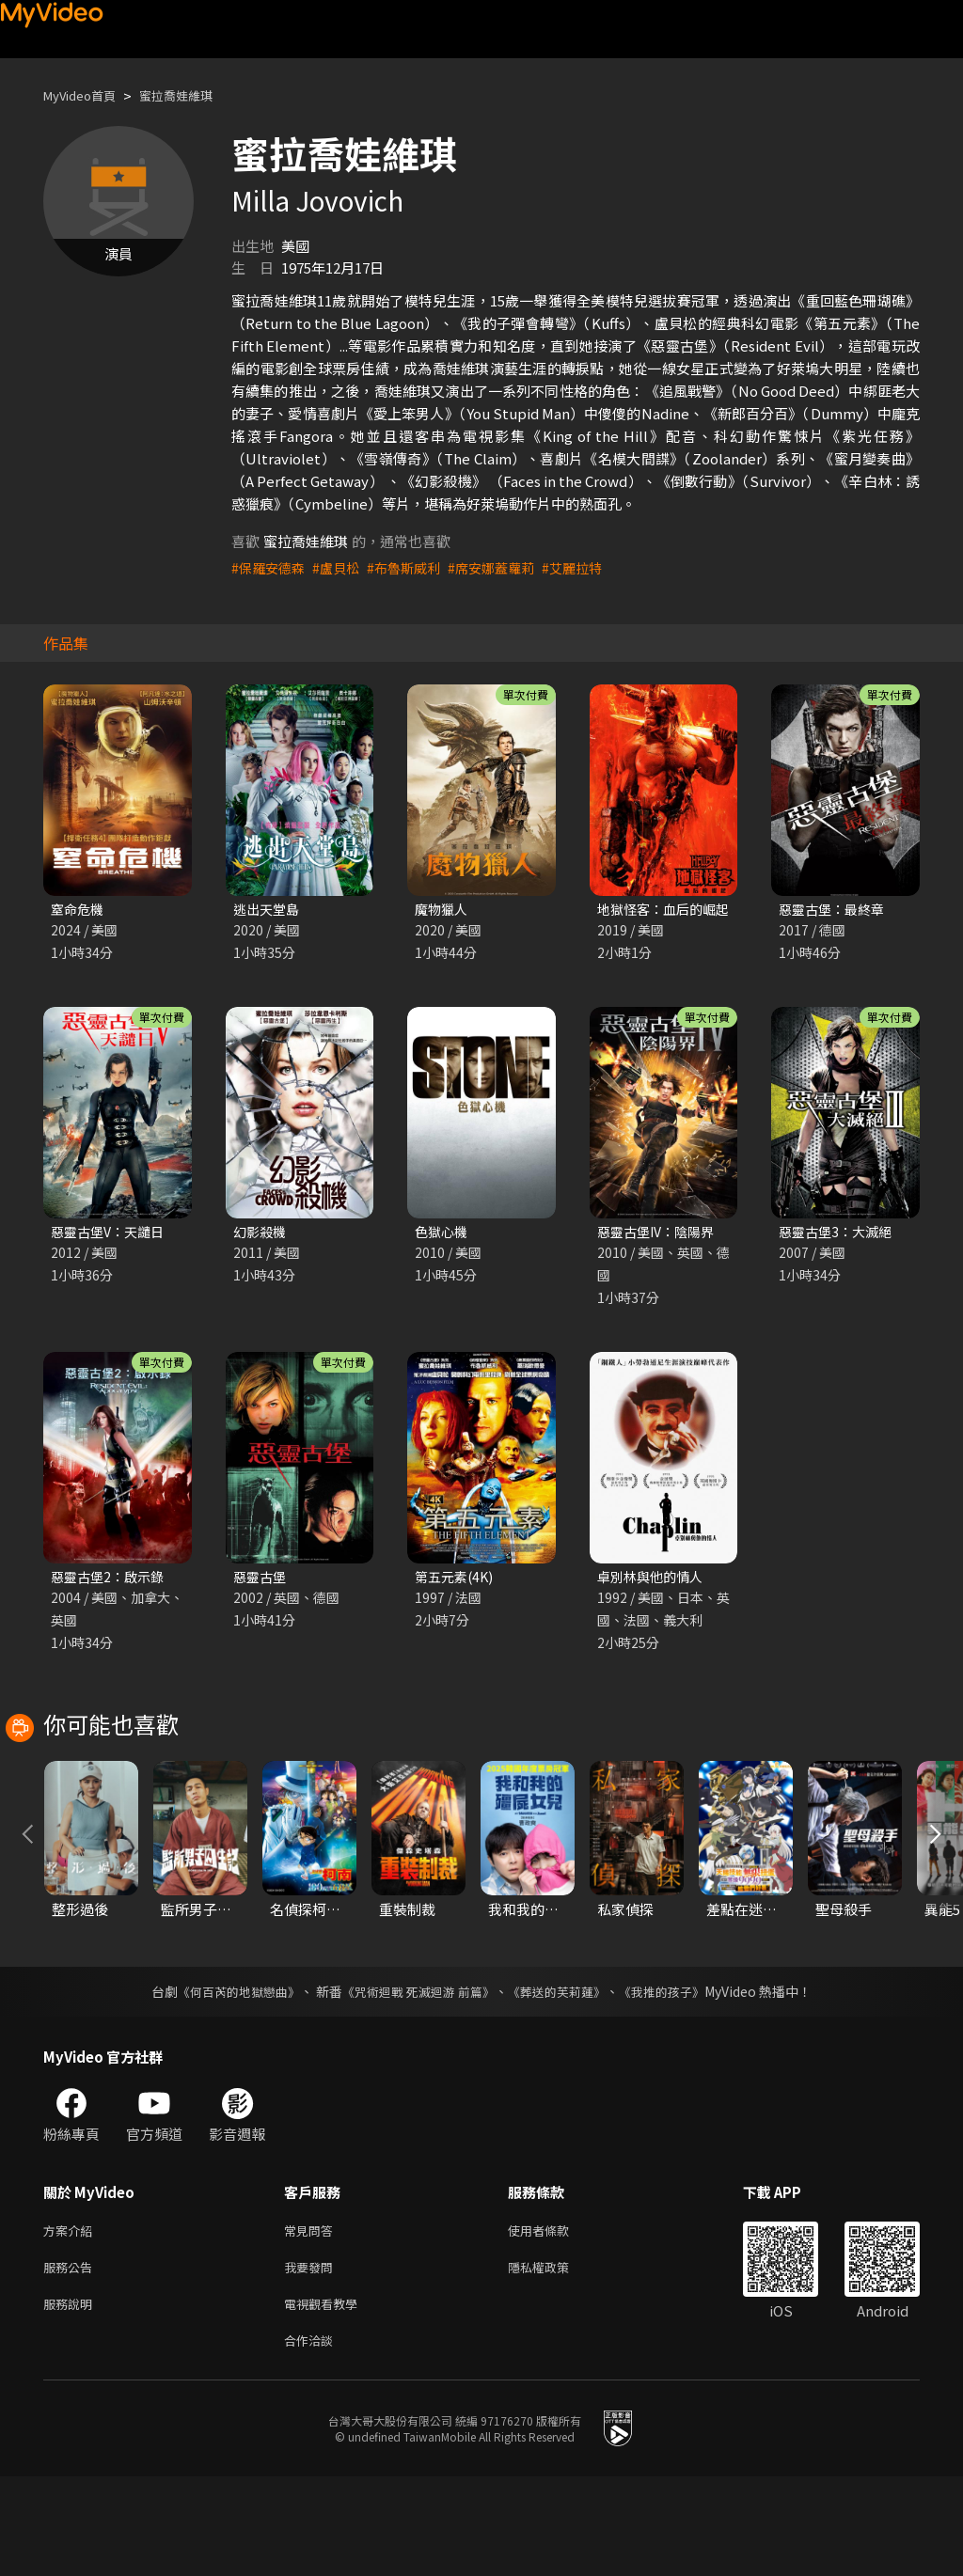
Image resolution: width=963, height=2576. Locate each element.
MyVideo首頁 (86, 95)
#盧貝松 (342, 567)
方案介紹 (71, 2320)
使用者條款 (554, 2320)
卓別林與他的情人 (653, 1581)
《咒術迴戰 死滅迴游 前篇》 (416, 2079)
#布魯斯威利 (413, 567)
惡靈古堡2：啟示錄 (111, 1581)
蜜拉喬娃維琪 (194, 95)
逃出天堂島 (268, 909)
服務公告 (71, 2359)
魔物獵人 (443, 909)
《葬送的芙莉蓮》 (564, 2079)
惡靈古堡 (261, 1581)
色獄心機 (443, 1234)
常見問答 (312, 2320)
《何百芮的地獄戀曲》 (226, 2079)
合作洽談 (312, 2438)
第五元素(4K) (456, 1581)
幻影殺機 (261, 1234)
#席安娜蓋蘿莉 (506, 567)
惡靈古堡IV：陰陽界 (660, 1234)
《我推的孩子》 (676, 2079)
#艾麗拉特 (592, 567)
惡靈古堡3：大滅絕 (839, 1234)
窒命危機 (79, 909)
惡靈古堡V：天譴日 (111, 1234)
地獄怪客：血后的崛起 (667, 909)
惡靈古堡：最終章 (835, 909)
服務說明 (71, 2399)
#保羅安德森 (270, 567)
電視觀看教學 (326, 2399)
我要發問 (312, 2359)
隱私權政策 (554, 2359)
